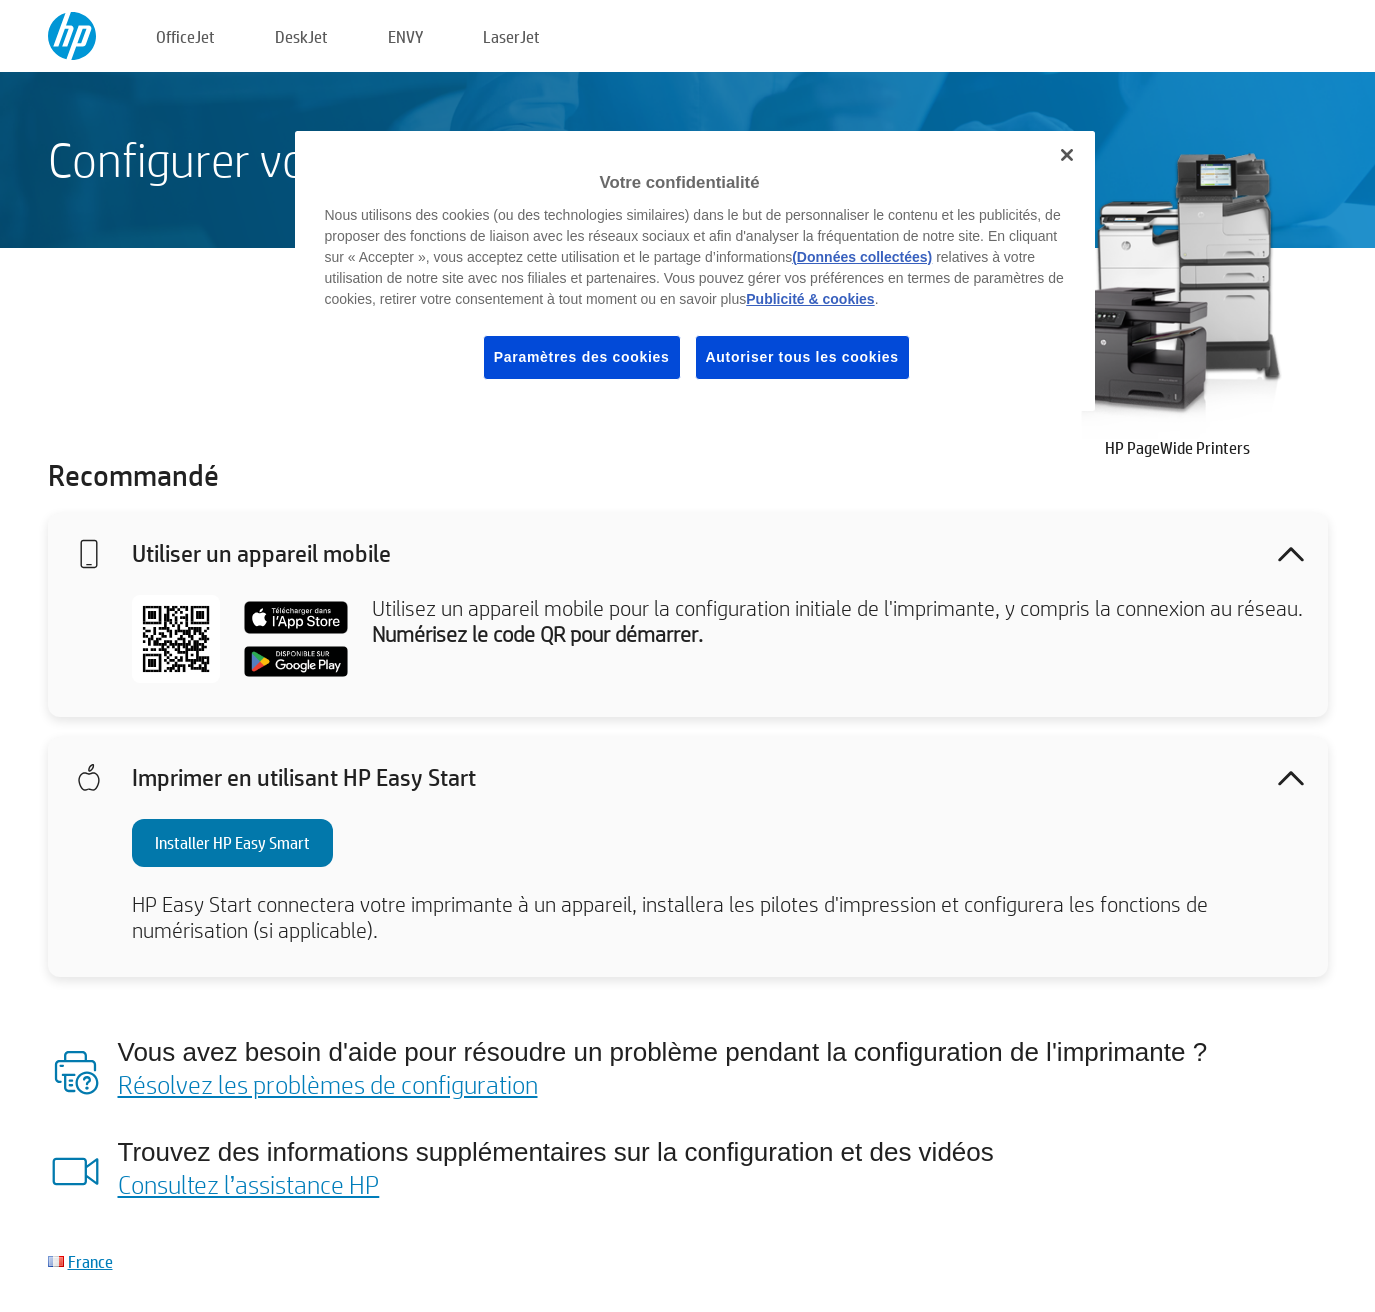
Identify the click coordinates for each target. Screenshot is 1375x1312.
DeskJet (301, 36)
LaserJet (511, 36)
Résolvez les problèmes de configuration (328, 1084)
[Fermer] (1067, 155)
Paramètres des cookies (582, 357)
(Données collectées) (862, 257)
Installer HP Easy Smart (232, 842)
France (90, 1261)
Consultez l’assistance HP (249, 1184)
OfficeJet (185, 36)
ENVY (405, 36)
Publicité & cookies (810, 299)
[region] (695, 271)
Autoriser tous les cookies (802, 357)
